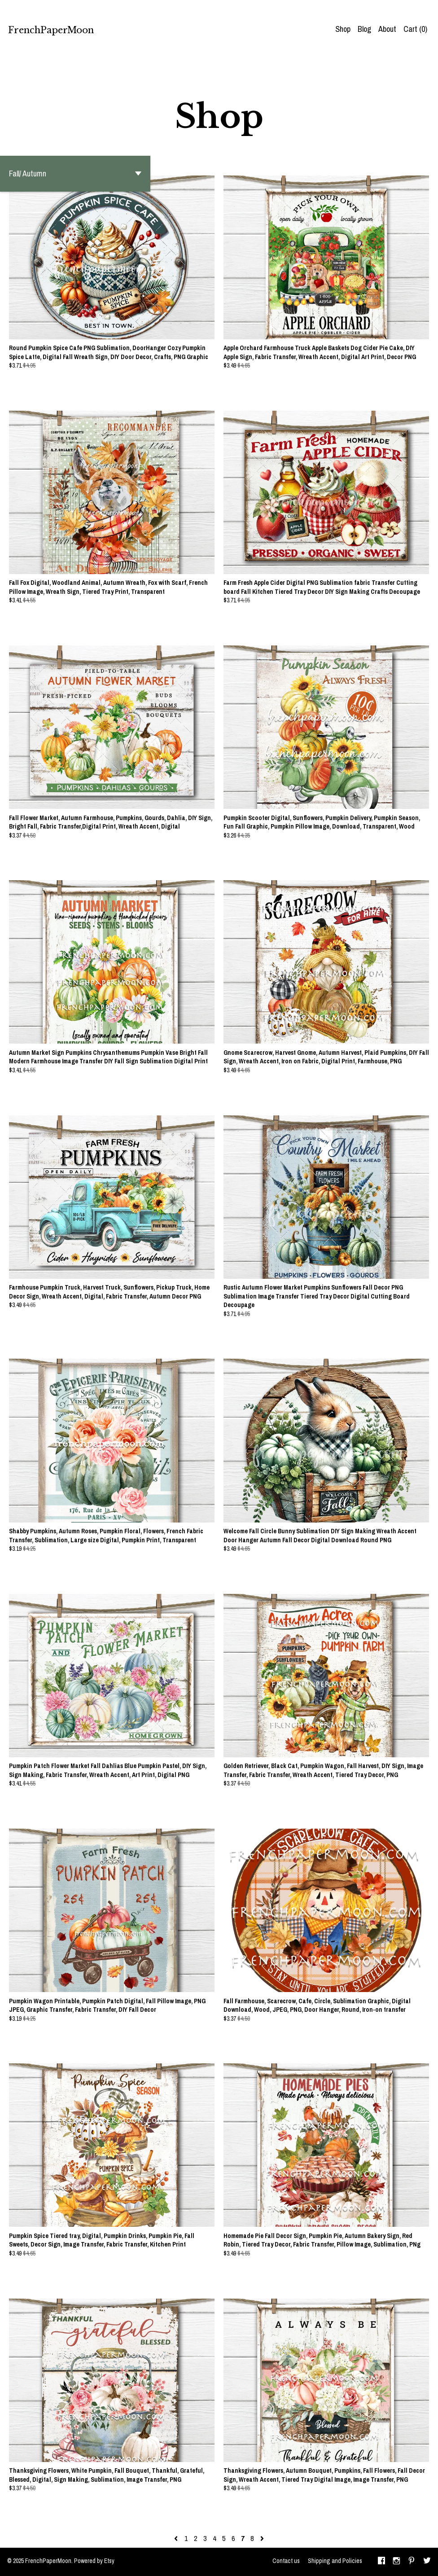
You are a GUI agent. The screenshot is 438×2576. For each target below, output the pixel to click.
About (387, 29)
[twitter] (427, 2562)
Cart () (415, 29)
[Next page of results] (262, 2538)
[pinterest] (411, 2562)
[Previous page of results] (177, 2538)
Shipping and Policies (335, 2561)
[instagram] (396, 2562)
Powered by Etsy (94, 2561)
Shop (342, 29)
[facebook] (381, 2562)
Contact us (286, 2561)
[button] (75, 174)
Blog (364, 29)
